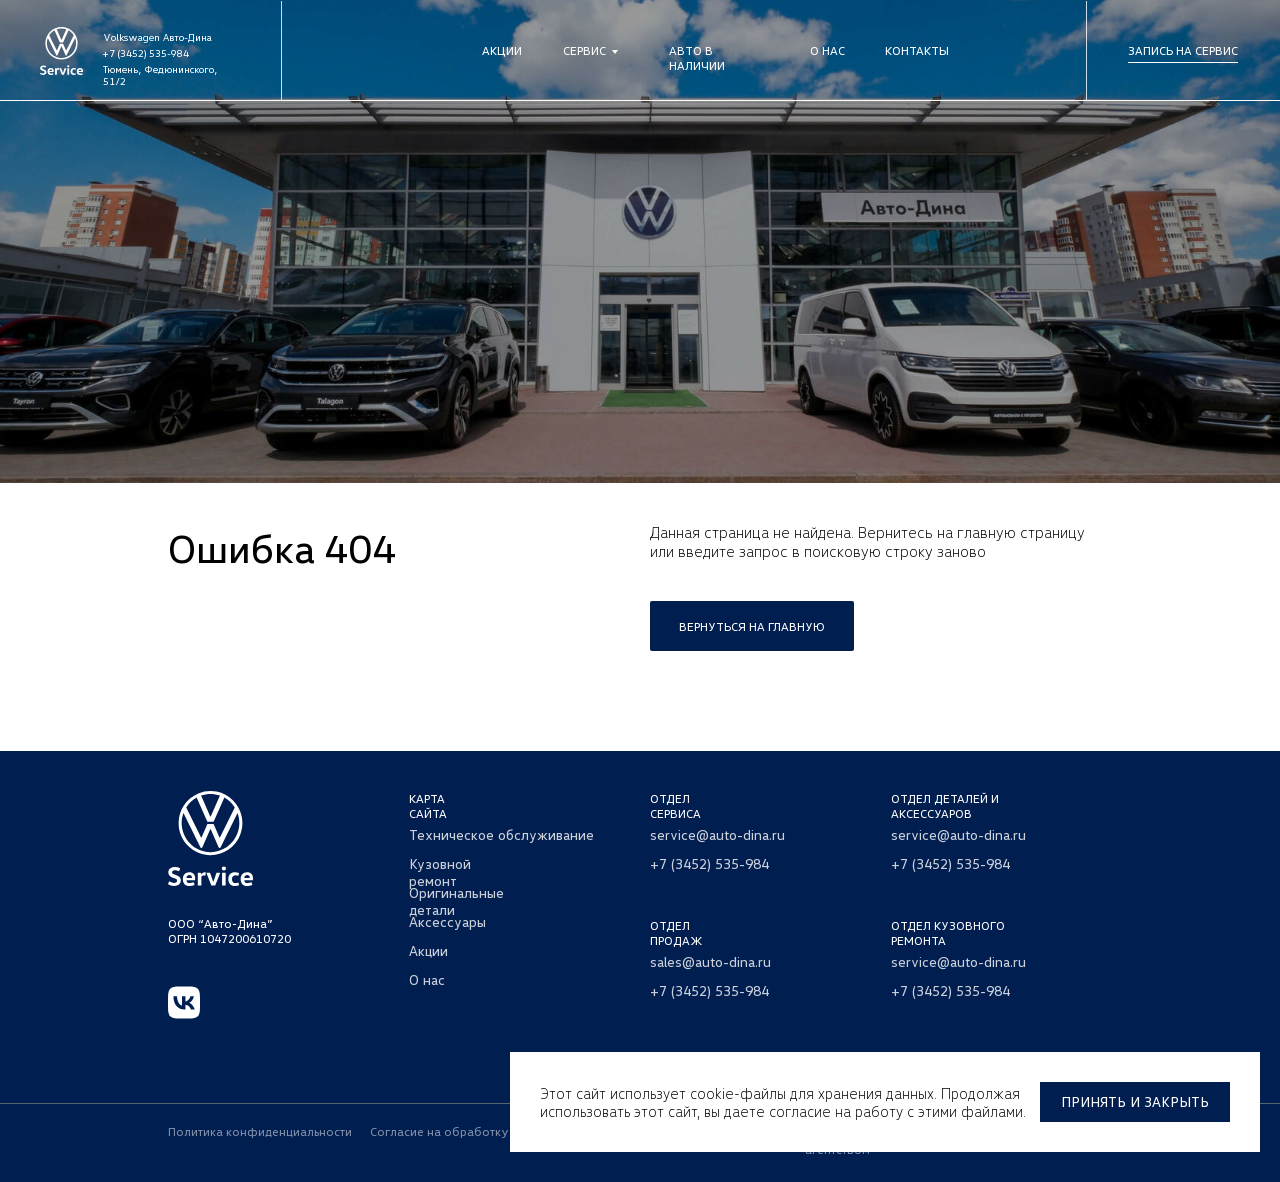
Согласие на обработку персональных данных (505, 1131)
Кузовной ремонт (440, 872)
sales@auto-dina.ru (710, 961)
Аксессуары (447, 921)
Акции (502, 50)
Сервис (584, 50)
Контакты (917, 50)
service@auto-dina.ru (717, 834)
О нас (827, 50)
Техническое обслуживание (501, 834)
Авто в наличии (697, 58)
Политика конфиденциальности (260, 1131)
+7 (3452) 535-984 (146, 53)
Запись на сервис (1183, 50)
